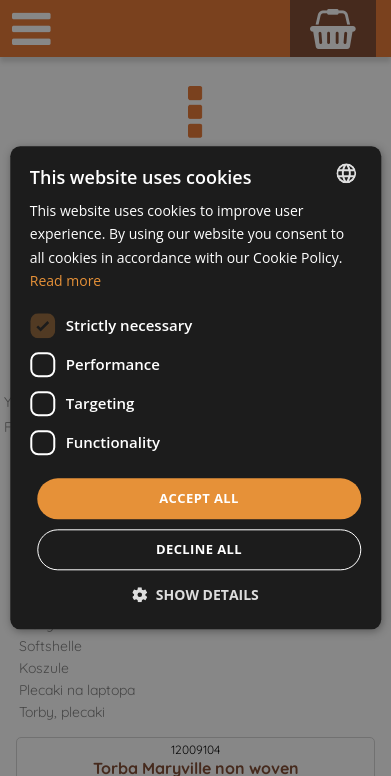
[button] (195, 595)
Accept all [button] (199, 498)
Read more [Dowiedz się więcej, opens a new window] (65, 280)
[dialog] (195, 388)
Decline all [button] (199, 550)
